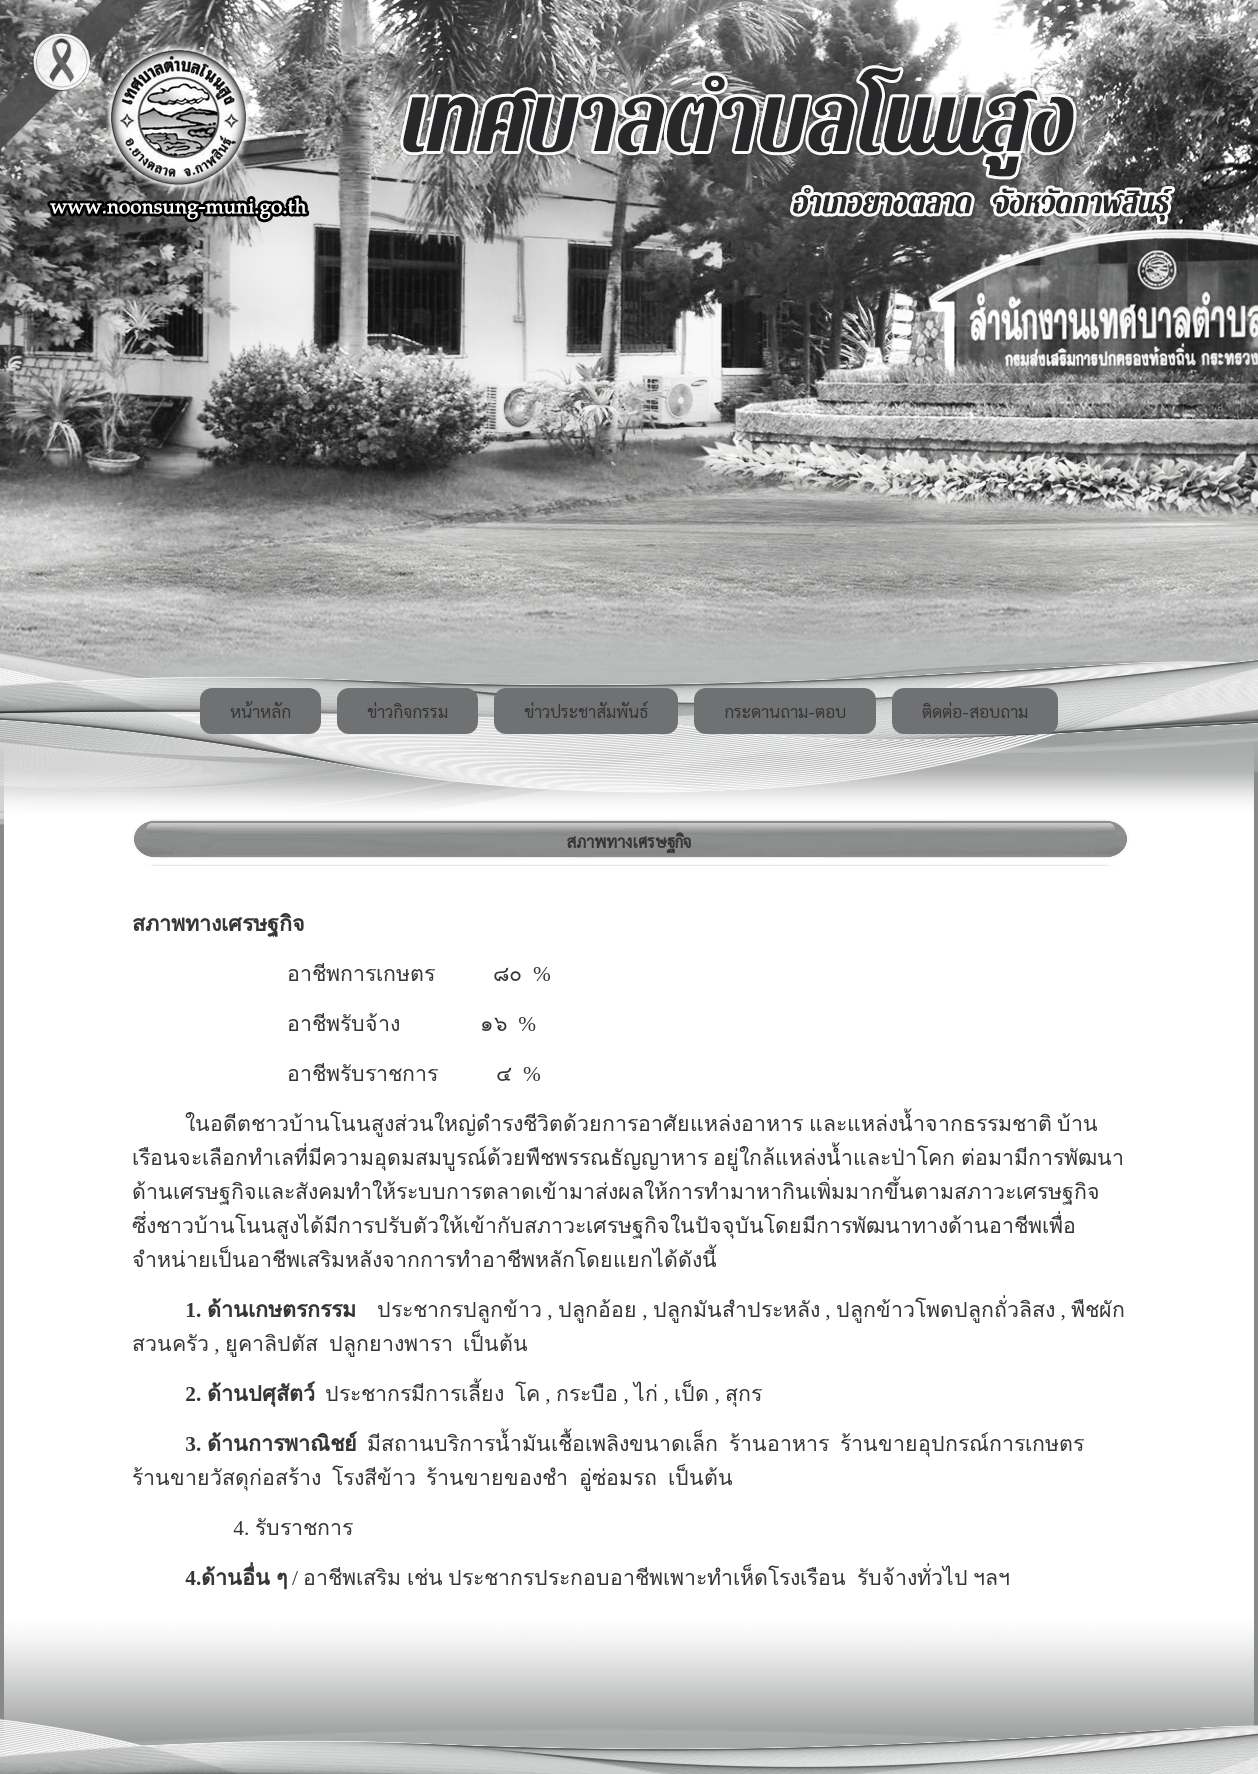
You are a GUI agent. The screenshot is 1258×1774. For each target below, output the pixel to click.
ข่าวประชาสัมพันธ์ (586, 711)
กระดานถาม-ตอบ (785, 711)
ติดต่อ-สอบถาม (975, 711)
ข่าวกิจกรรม (407, 711)
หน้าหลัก (260, 711)
